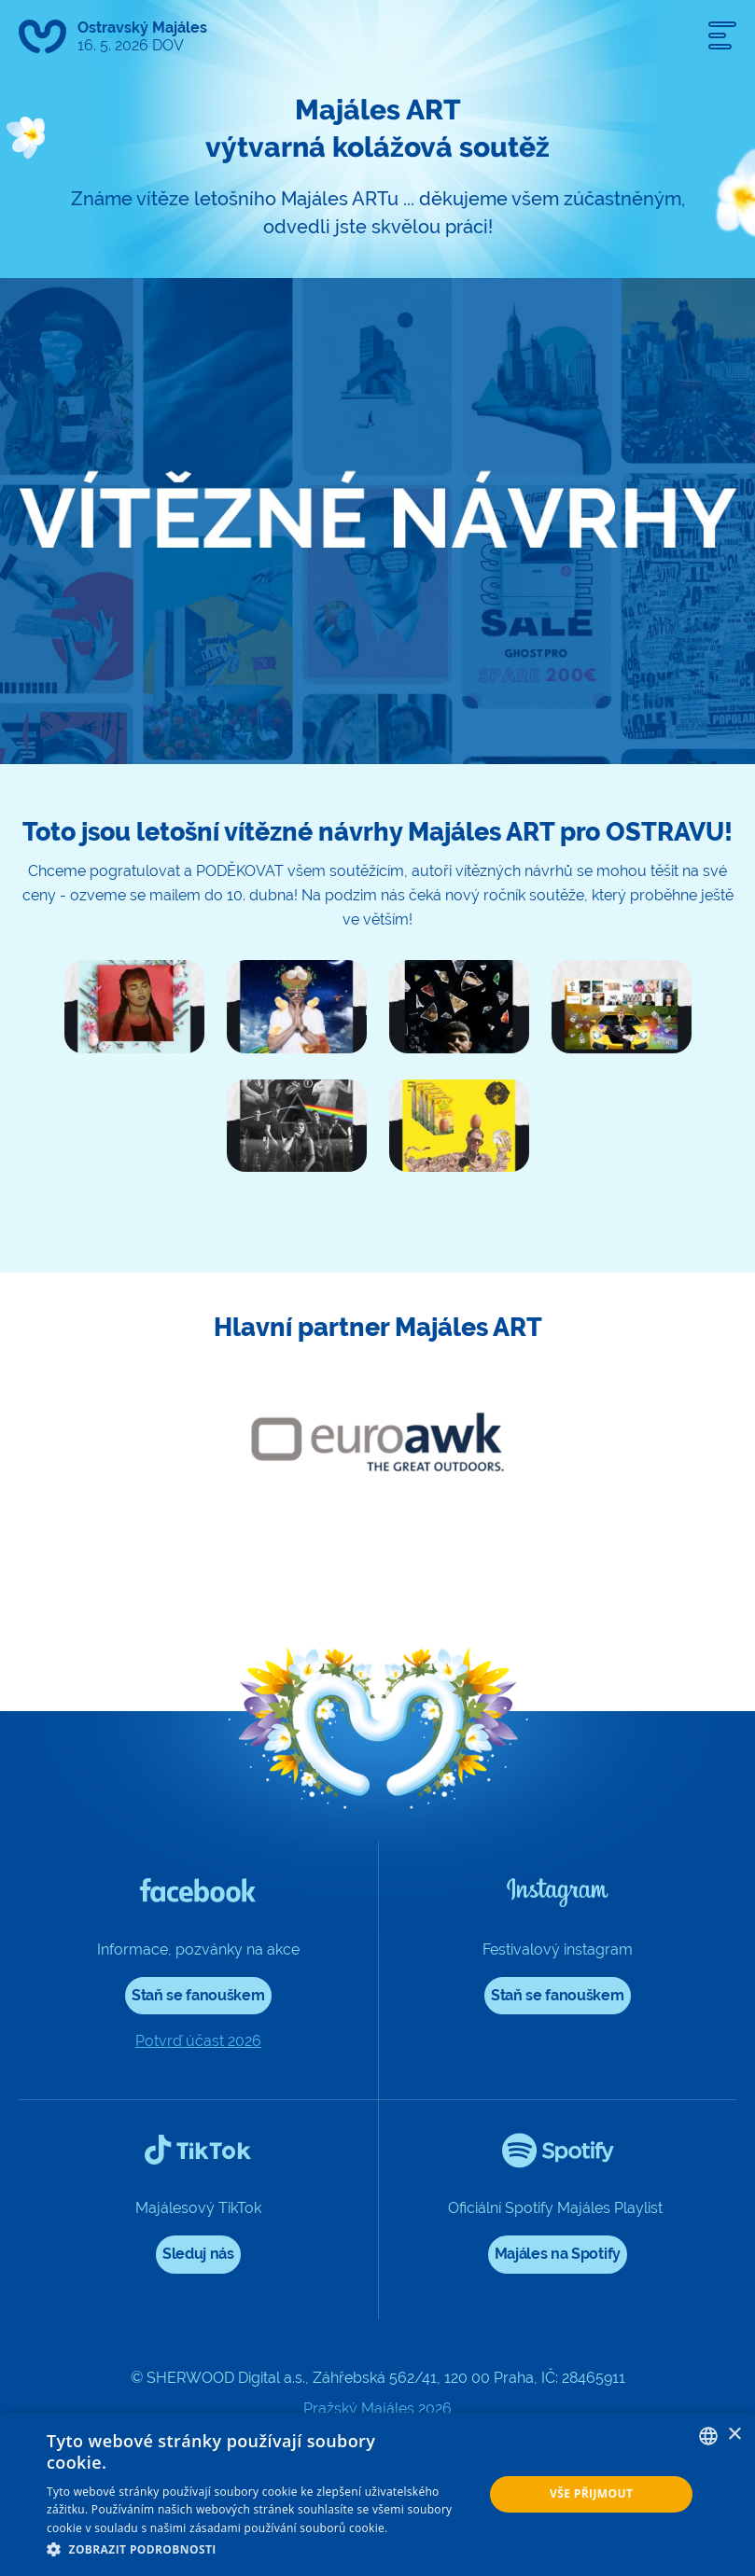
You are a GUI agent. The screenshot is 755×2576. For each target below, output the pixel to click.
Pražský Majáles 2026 (377, 2408)
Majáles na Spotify (558, 2254)
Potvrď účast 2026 (198, 2041)
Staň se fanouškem (198, 1995)
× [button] (734, 2435)
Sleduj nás (198, 2254)
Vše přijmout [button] (591, 2493)
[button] (258, 2550)
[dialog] (377, 2494)
